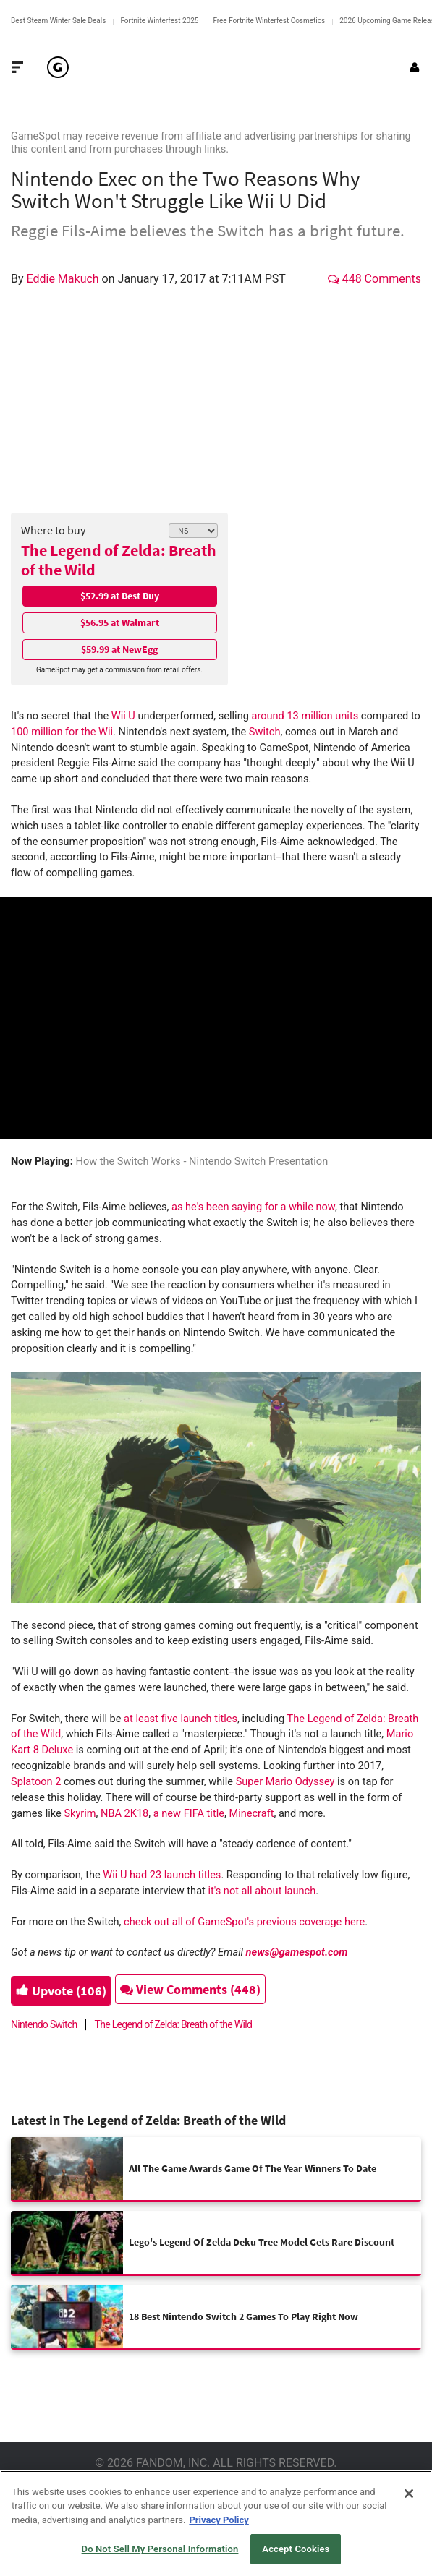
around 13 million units (304, 715)
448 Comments (374, 279)
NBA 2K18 (124, 1813)
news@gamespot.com (297, 1952)
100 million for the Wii (62, 731)
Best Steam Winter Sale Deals (58, 21)
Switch (265, 731)
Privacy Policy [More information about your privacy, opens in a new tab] (218, 2520)
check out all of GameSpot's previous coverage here (244, 1921)
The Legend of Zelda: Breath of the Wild (118, 560)
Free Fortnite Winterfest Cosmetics (269, 21)
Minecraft (251, 1813)
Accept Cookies (295, 2548)
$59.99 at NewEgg (119, 649)
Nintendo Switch (44, 2024)
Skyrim (79, 1813)
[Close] (409, 2493)
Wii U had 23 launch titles (162, 1874)
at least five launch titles (180, 1718)
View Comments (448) (190, 1989)
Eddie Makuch (64, 279)
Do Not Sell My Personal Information (160, 2548)
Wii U (123, 715)
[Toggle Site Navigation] (17, 67)
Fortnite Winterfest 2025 (159, 21)
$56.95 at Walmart (119, 622)
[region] (216, 2523)
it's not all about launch (260, 1890)
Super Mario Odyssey (285, 1781)
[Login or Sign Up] (414, 67)
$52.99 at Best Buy (119, 595)
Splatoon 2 (36, 1781)
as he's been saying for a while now (253, 1206)
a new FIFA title (188, 1813)
